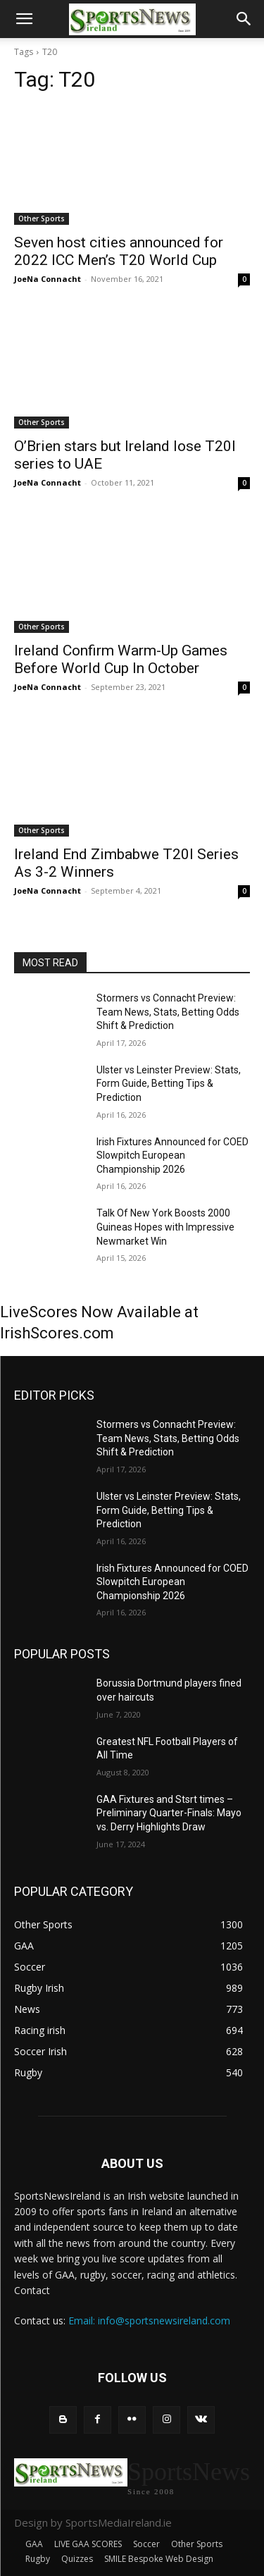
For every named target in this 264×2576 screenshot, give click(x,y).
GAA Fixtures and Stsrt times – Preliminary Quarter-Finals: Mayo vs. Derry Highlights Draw (168, 1813)
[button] (23, 19)
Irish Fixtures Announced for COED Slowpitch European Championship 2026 (172, 1155)
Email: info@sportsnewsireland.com (149, 2320)
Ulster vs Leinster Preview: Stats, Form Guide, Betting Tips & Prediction (168, 1083)
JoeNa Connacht (47, 278)
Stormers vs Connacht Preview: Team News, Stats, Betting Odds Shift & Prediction (167, 1011)
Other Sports (41, 218)
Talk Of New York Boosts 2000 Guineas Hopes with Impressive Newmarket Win (165, 1226)
